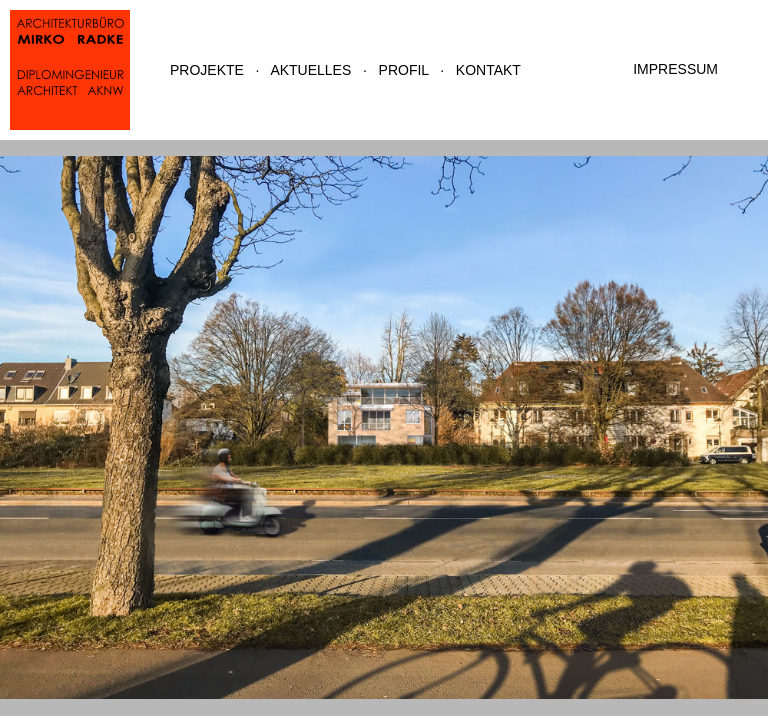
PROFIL (404, 70)
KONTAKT (488, 70)
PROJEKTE (207, 70)
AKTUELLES (310, 70)
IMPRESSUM (675, 69)
